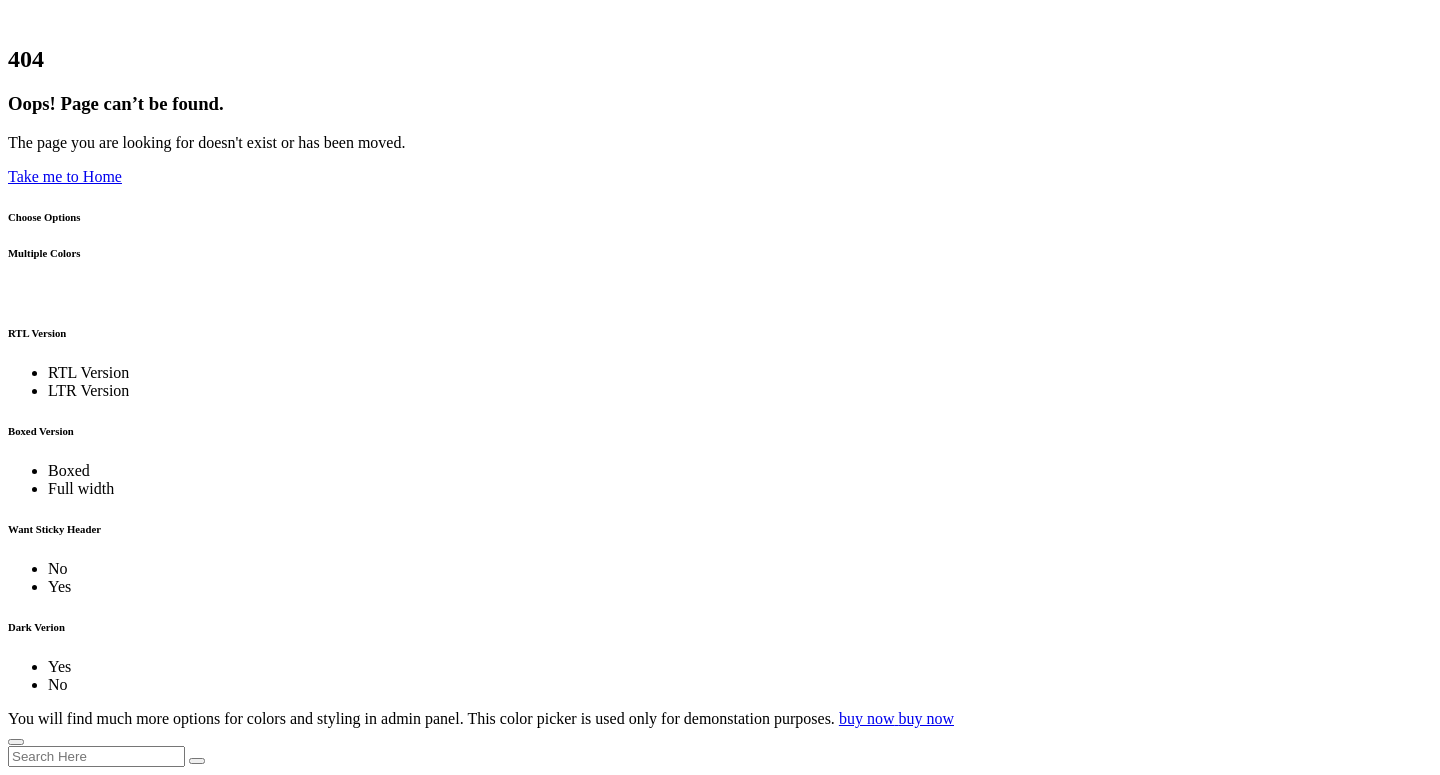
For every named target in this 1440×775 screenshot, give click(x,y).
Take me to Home (65, 176)
